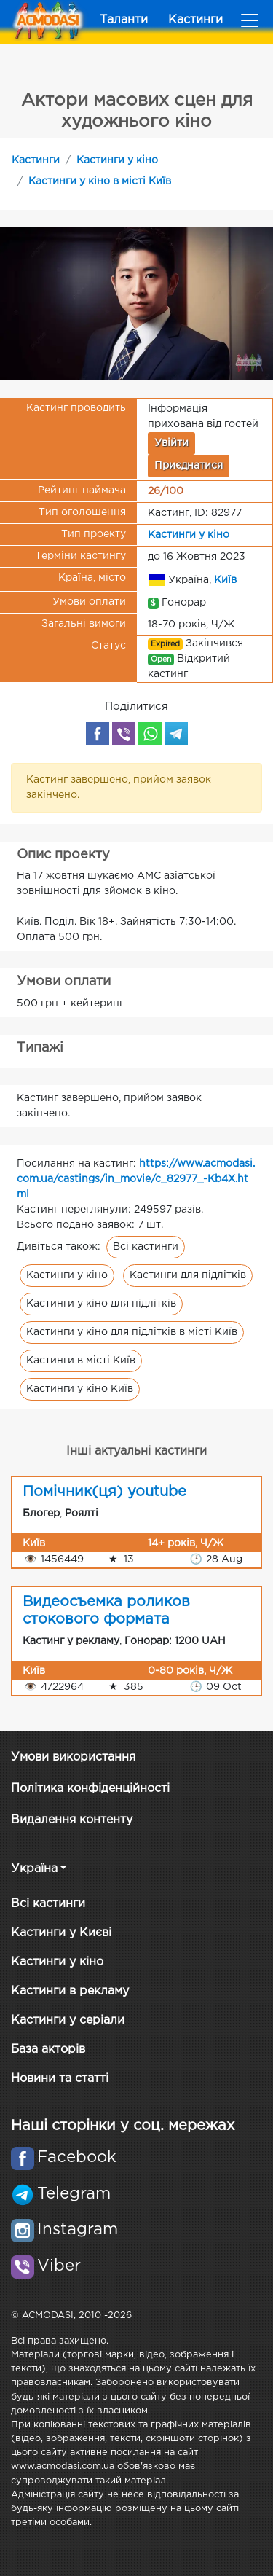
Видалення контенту (71, 1819)
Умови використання (73, 1757)
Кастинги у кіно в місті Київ (99, 181)
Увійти (171, 443)
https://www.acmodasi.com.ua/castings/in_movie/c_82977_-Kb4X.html (136, 1179)
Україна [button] (34, 1868)
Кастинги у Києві (61, 1932)
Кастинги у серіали (67, 2020)
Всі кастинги (145, 1246)
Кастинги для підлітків (188, 1275)
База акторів (48, 2049)
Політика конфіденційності (90, 1788)
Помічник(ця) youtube (104, 1491)
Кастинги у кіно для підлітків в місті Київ (131, 1332)
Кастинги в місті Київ (80, 1360)
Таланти (124, 20)
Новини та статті (59, 2078)
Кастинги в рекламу (70, 1991)
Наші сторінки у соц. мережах (122, 2125)
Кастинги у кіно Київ (79, 1389)
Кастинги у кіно (117, 160)
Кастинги (195, 20)
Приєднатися (188, 465)
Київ (225, 579)
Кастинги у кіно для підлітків (101, 1303)
